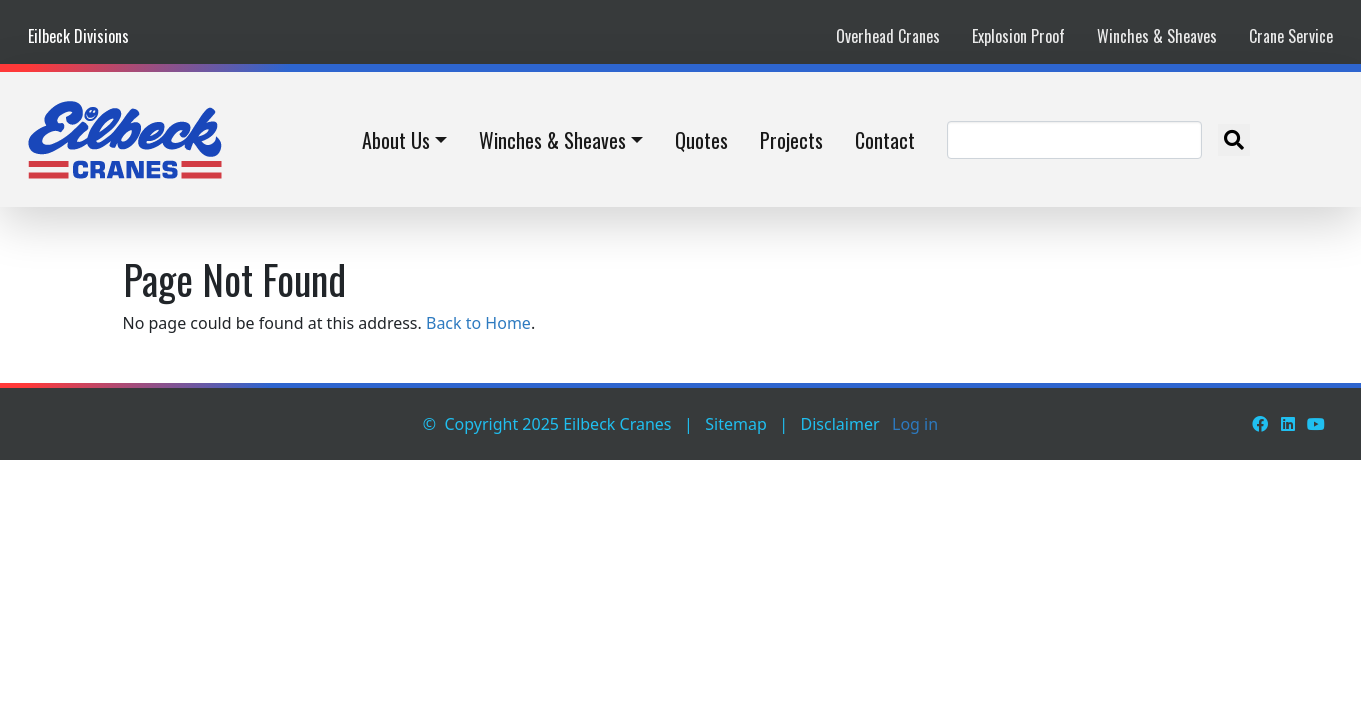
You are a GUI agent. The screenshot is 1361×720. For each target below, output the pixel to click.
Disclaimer (840, 424)
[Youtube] (1316, 424)
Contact (885, 140)
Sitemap (736, 424)
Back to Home (478, 323)
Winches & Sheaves (1157, 36)
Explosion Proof (1018, 36)
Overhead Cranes (888, 36)
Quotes (701, 140)
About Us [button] (396, 140)
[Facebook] (1260, 424)
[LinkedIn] (1288, 424)
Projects (791, 140)
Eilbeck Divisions (78, 36)
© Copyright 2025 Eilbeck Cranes (547, 424)
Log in (915, 424)
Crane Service (1291, 36)
